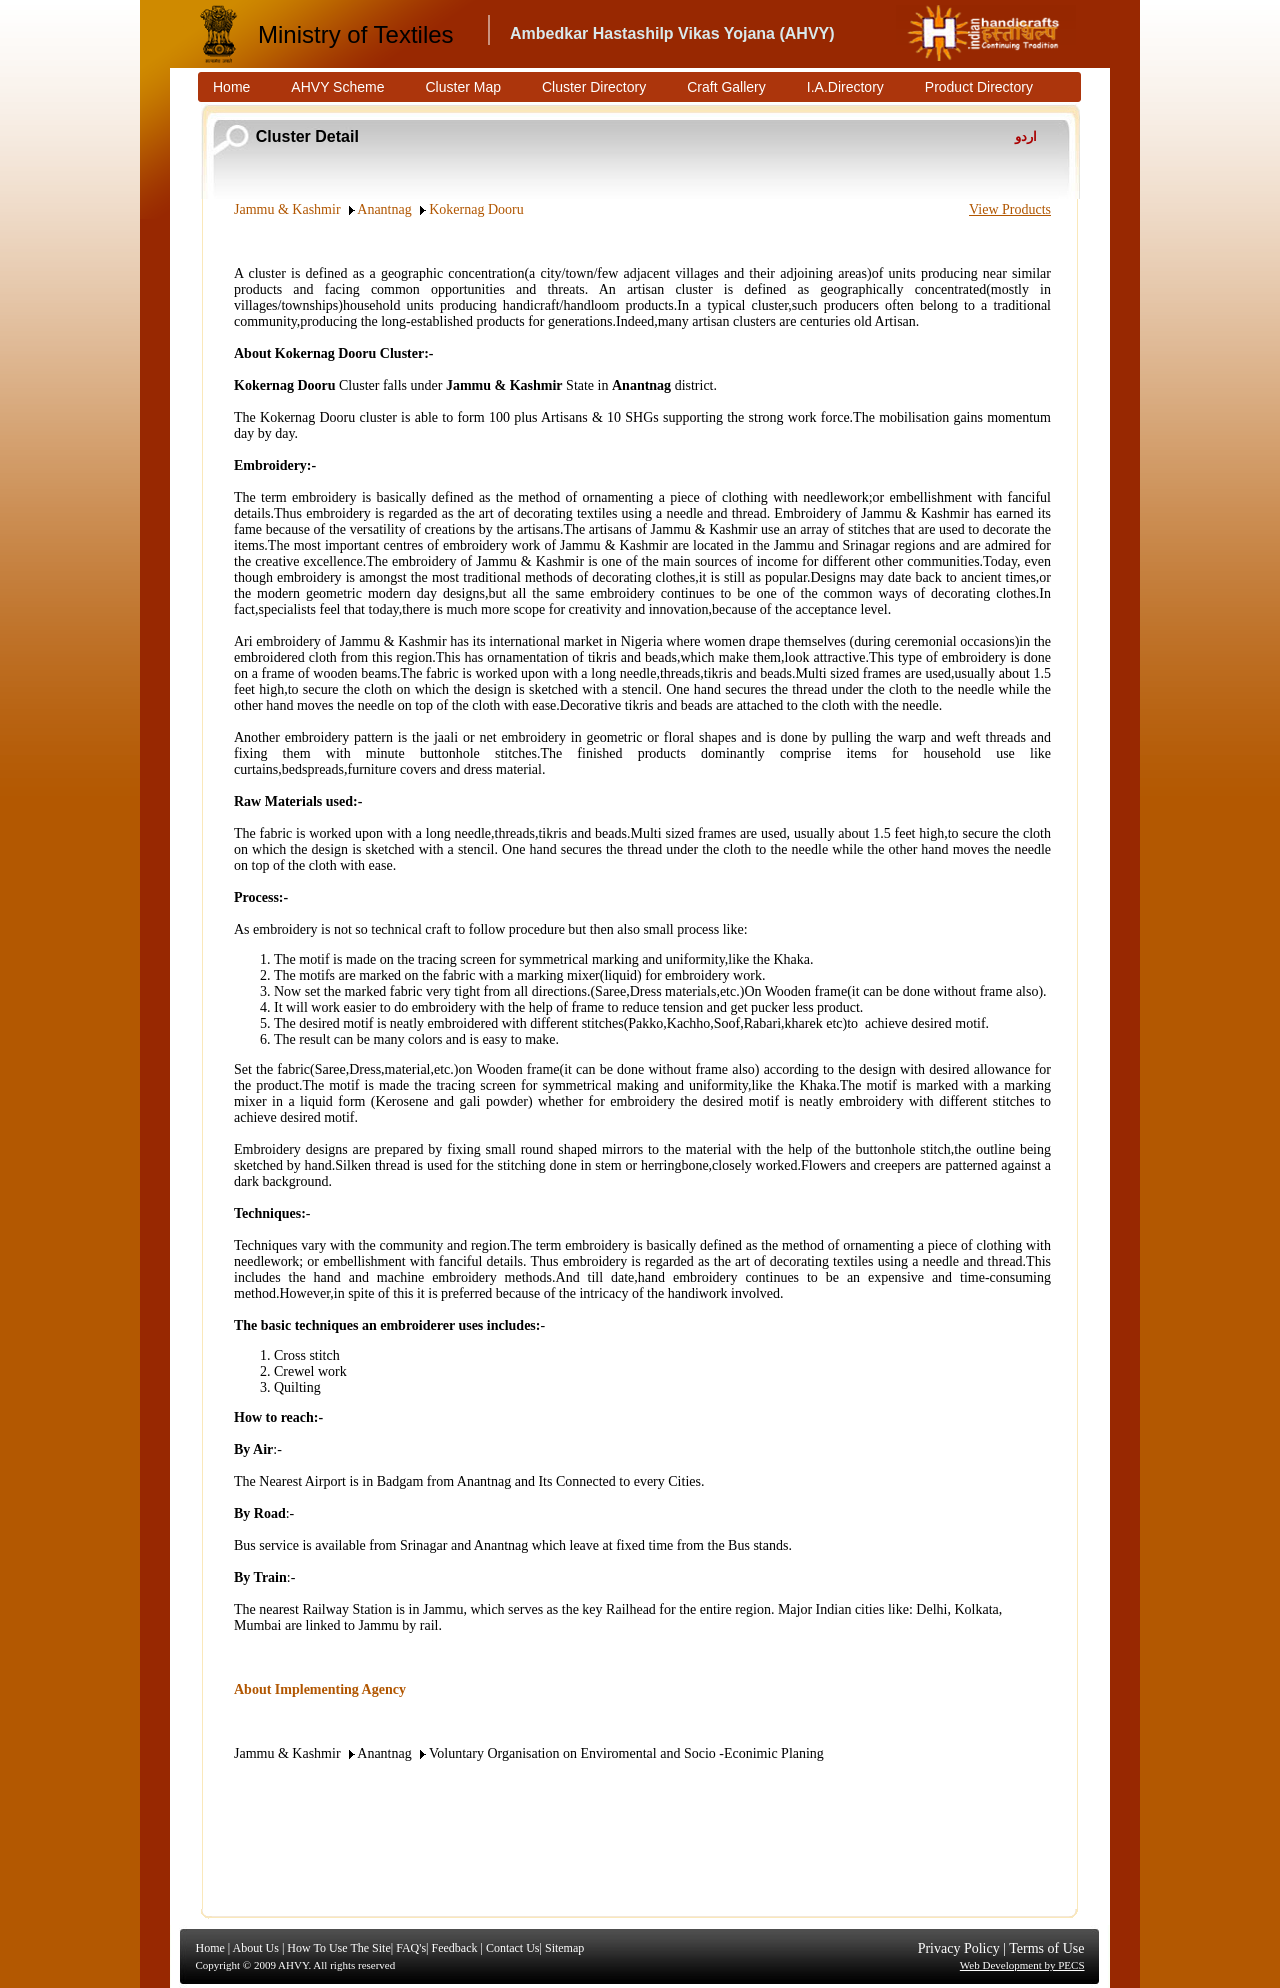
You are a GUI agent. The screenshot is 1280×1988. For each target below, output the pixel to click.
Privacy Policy (959, 1948)
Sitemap (564, 1948)
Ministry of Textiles (356, 34)
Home (210, 1948)
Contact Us (513, 1948)
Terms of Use (1046, 1948)
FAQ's (411, 1948)
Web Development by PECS (1022, 1965)
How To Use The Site (338, 1948)
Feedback (454, 1948)
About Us (256, 1948)
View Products (1010, 209)
